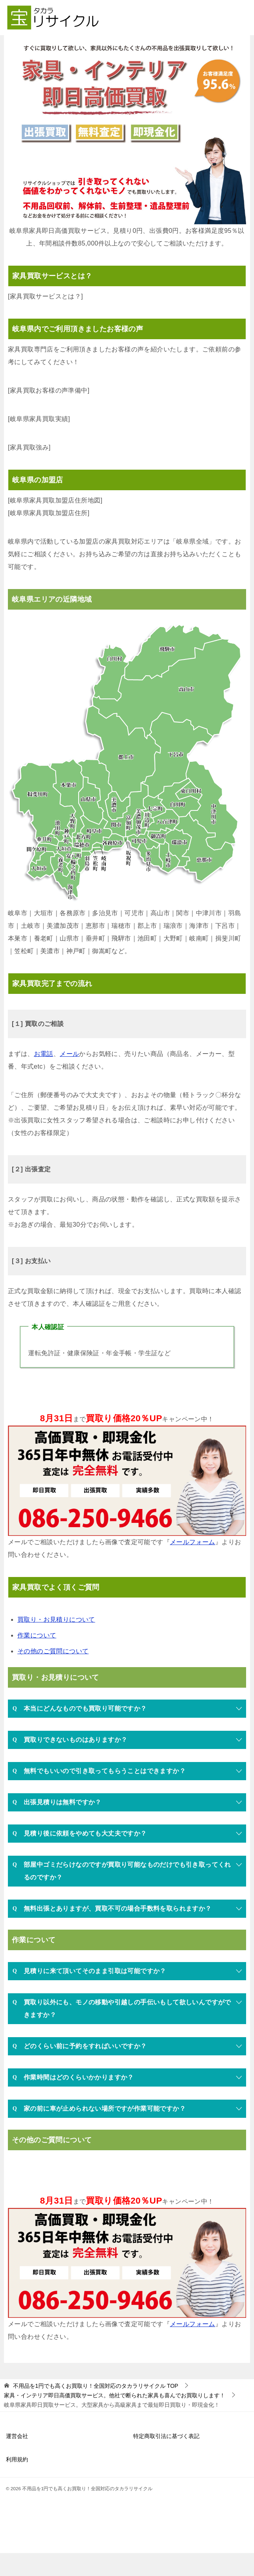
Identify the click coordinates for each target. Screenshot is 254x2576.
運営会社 (17, 2459)
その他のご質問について (52, 1674)
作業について (36, 1658)
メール (69, 1076)
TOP (95, 2409)
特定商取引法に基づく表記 (166, 2459)
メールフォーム (192, 1565)
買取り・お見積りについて (56, 1642)
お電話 (43, 1076)
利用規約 (17, 2482)
